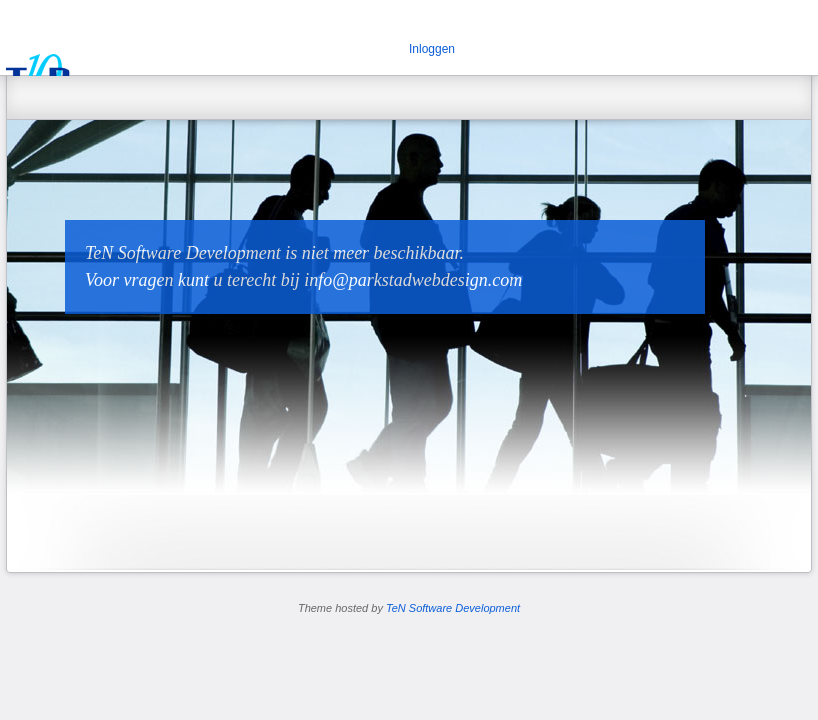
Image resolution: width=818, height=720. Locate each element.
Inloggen (432, 49)
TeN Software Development (453, 608)
